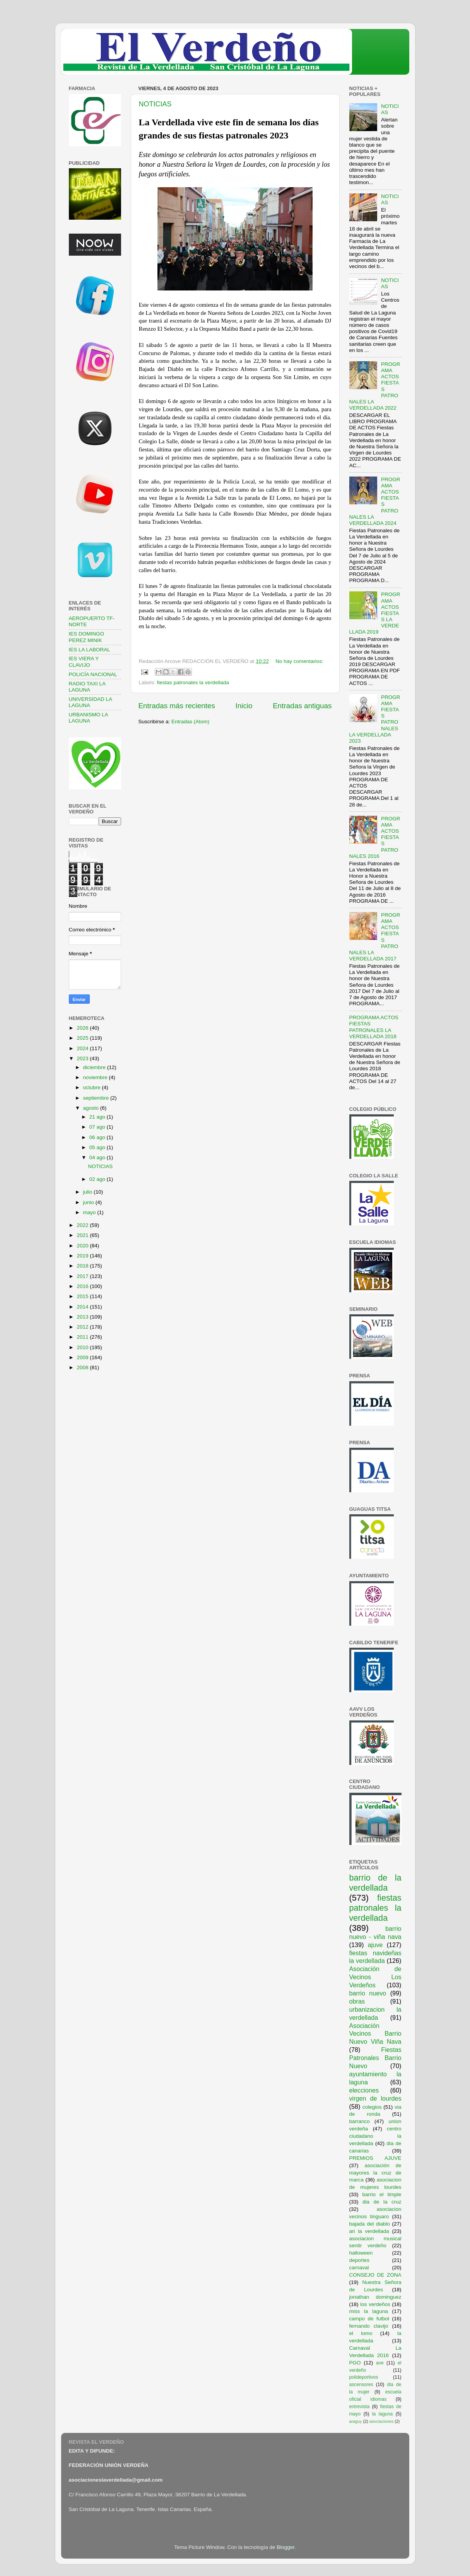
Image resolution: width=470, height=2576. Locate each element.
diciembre (95, 1067)
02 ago (98, 1179)
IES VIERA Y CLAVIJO (84, 662)
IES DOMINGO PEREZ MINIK (86, 637)
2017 (83, 1276)
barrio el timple (382, 2194)
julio (88, 1192)
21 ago (98, 1117)
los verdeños (375, 2304)
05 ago (98, 1147)
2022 (83, 1225)
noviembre (96, 1077)
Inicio (244, 706)
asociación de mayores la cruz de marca (375, 2173)
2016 (83, 1286)
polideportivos (363, 2377)
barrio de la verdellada (375, 1883)
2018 (83, 1266)
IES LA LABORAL (89, 650)
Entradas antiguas (302, 706)
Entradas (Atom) (190, 721)
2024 (83, 1048)
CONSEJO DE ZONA (375, 2275)
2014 (83, 1307)
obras (357, 2001)
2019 (83, 1256)
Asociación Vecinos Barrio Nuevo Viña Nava (375, 2033)
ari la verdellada (369, 2231)
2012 (83, 1327)
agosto (91, 1108)
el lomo (361, 2333)
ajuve (375, 1944)
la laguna (382, 2414)
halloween (361, 2253)
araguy (355, 2421)
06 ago (98, 1137)
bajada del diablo (369, 2224)
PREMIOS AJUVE (375, 2158)
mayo (90, 1212)
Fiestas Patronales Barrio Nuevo (375, 2057)
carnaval (359, 2267)
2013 (83, 1317)
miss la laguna (368, 2311)
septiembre (97, 1098)
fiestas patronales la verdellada (193, 682)
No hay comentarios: (299, 661)
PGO (355, 2363)
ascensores (361, 2384)
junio (89, 1202)
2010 (83, 1347)
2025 (83, 1038)
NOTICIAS (155, 104)
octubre (92, 1087)
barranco (359, 2121)
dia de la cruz (382, 2202)
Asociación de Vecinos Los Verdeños (375, 1976)
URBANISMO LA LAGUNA (88, 718)
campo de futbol (369, 2318)
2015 (83, 1296)
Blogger (285, 2547)
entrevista (359, 2406)
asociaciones (381, 2421)
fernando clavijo (368, 2326)
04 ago (98, 1157)
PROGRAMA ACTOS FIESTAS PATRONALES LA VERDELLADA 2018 (373, 1027)
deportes (359, 2260)
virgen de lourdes (375, 2098)
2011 (83, 1337)
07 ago (98, 1127)
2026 (83, 1028)
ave (380, 2363)
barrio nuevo (367, 1993)
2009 (83, 1357)
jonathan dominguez (375, 2297)
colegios (372, 2107)
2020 (83, 1246)
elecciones (364, 2090)
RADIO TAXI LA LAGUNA (87, 687)
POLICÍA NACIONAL (93, 674)
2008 (83, 1367)
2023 (83, 1058)
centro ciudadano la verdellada (375, 2136)
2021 (83, 1235)
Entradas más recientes (176, 706)
